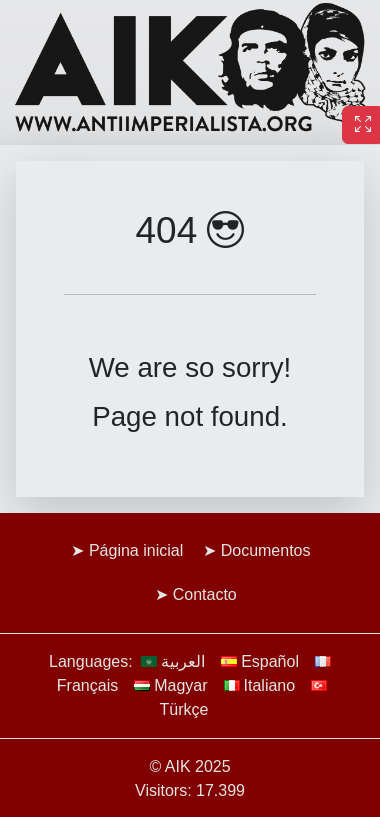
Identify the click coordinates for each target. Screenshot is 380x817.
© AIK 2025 (189, 766)
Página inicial (136, 550)
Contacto (205, 594)
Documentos (266, 550)
